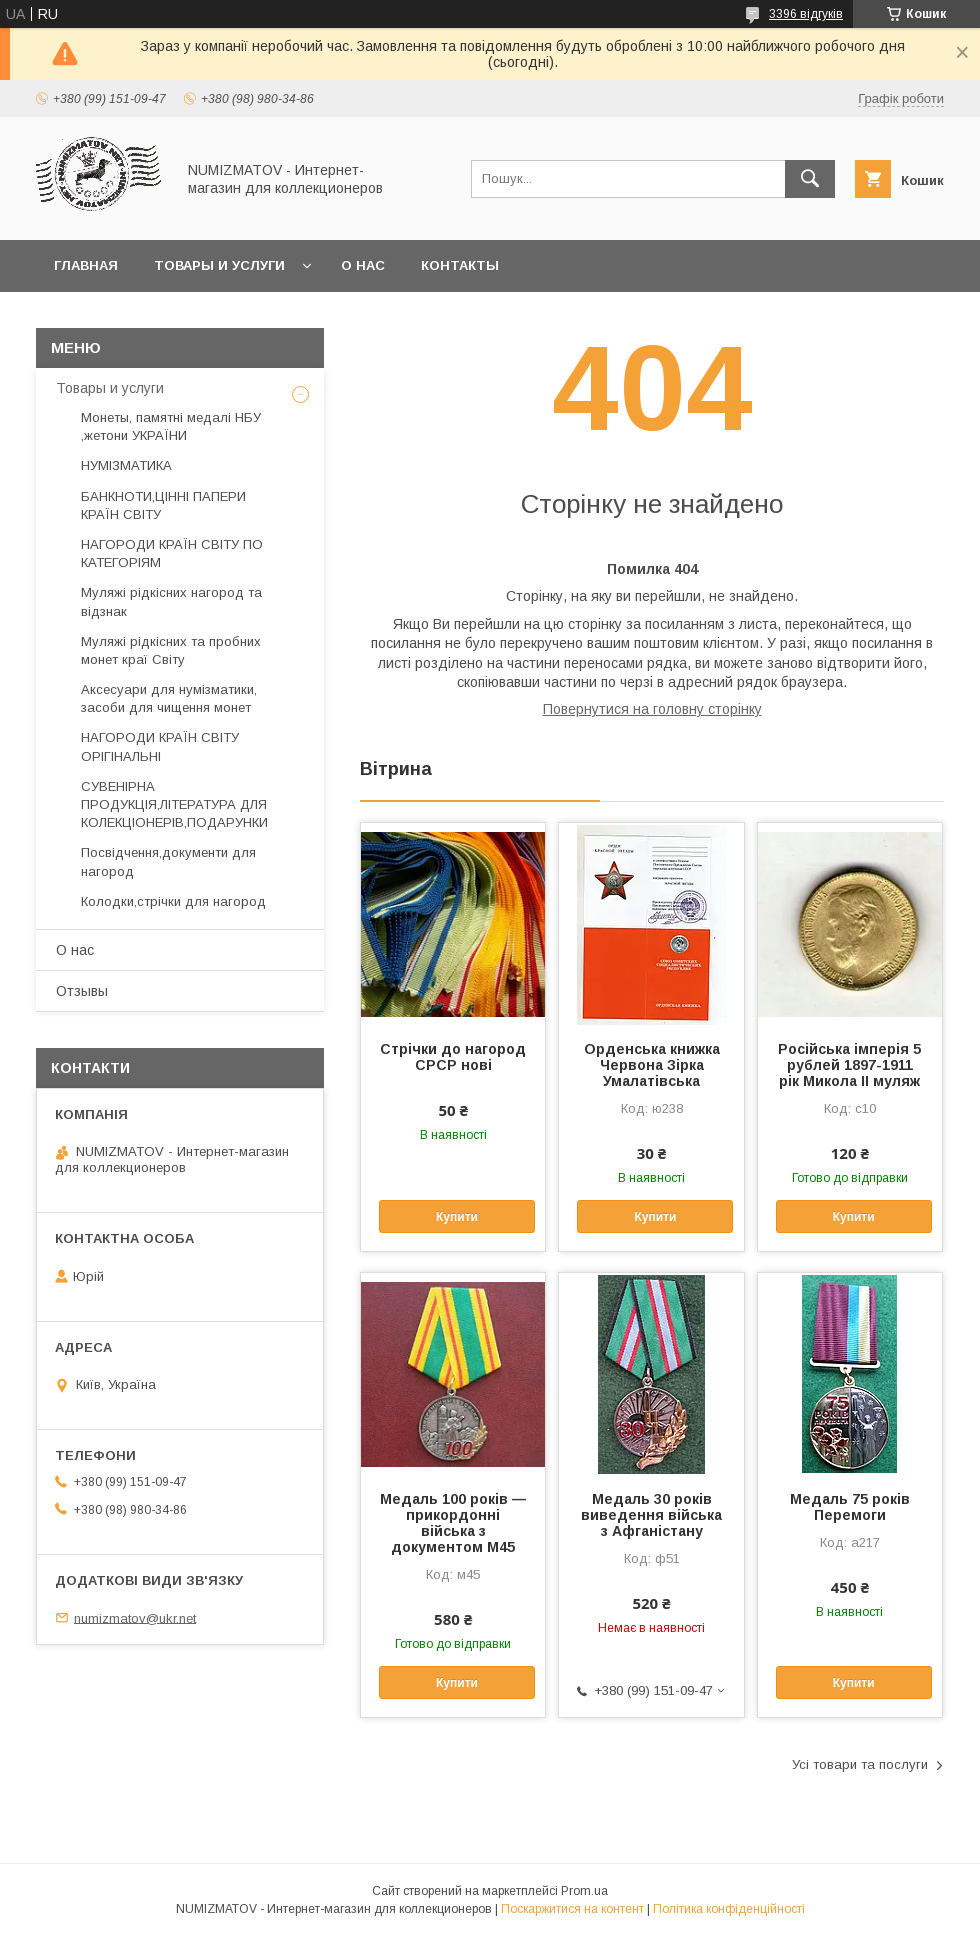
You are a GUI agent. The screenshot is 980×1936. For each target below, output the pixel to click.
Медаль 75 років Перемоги (850, 1507)
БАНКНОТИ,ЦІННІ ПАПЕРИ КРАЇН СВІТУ (163, 505)
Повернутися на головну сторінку (652, 709)
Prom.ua (584, 1891)
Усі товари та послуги (860, 1764)
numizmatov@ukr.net (135, 1617)
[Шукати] (810, 179)
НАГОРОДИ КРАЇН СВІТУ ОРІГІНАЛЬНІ (160, 746)
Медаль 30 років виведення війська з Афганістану (651, 1515)
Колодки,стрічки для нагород (173, 901)
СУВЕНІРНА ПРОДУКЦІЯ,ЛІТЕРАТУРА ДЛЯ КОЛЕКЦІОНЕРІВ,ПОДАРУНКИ (174, 804)
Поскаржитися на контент (572, 1909)
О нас (363, 265)
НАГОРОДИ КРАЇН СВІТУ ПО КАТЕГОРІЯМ (172, 553)
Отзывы (82, 991)
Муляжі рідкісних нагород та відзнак (171, 601)
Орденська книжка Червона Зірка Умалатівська (652, 1065)
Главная (86, 265)
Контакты (460, 265)
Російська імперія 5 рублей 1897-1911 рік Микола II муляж (849, 1065)
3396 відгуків (806, 14)
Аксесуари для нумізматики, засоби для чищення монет (169, 698)
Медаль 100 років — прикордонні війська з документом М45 (453, 1523)
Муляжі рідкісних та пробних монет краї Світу (171, 650)
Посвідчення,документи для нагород (168, 861)
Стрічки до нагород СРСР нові (453, 1057)
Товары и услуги (219, 265)
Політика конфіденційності (729, 1909)
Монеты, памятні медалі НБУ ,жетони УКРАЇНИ (171, 426)
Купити (457, 1217)
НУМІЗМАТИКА (126, 465)
